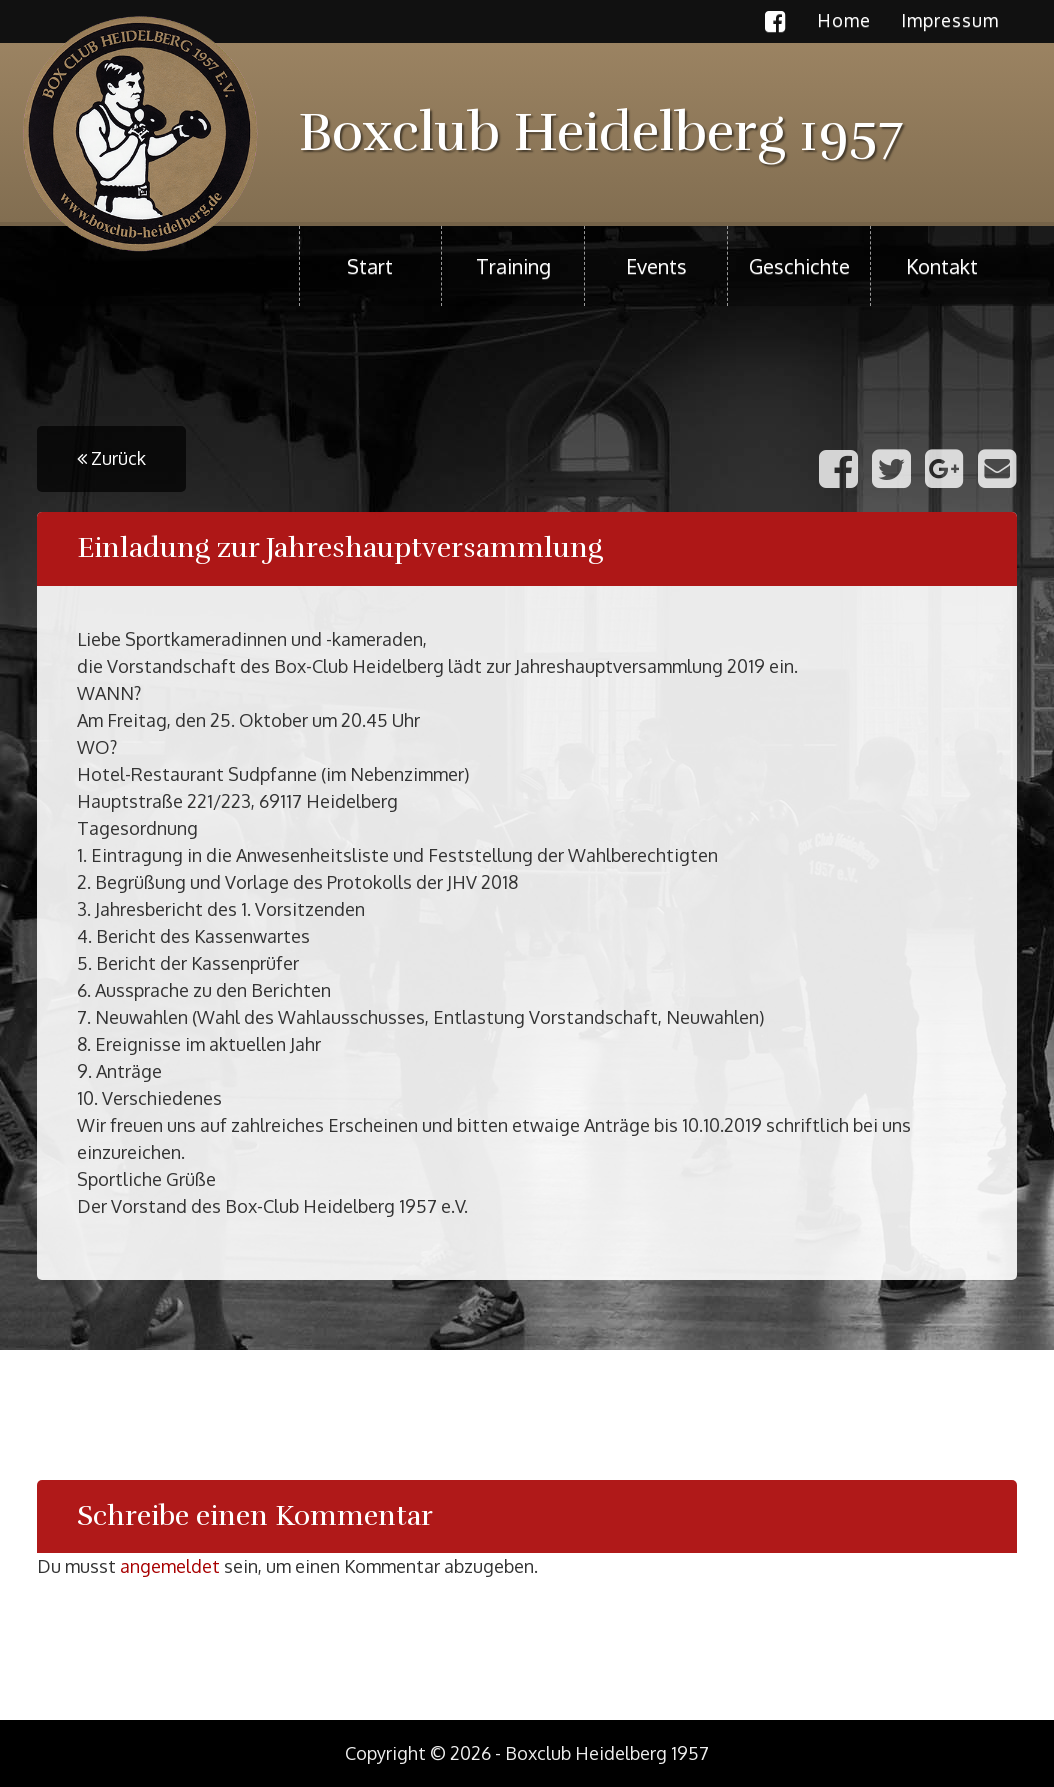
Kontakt (942, 266)
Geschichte (799, 266)
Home (844, 20)
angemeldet (170, 1566)
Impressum (950, 20)
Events (656, 266)
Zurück (111, 458)
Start (370, 266)
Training (513, 266)
